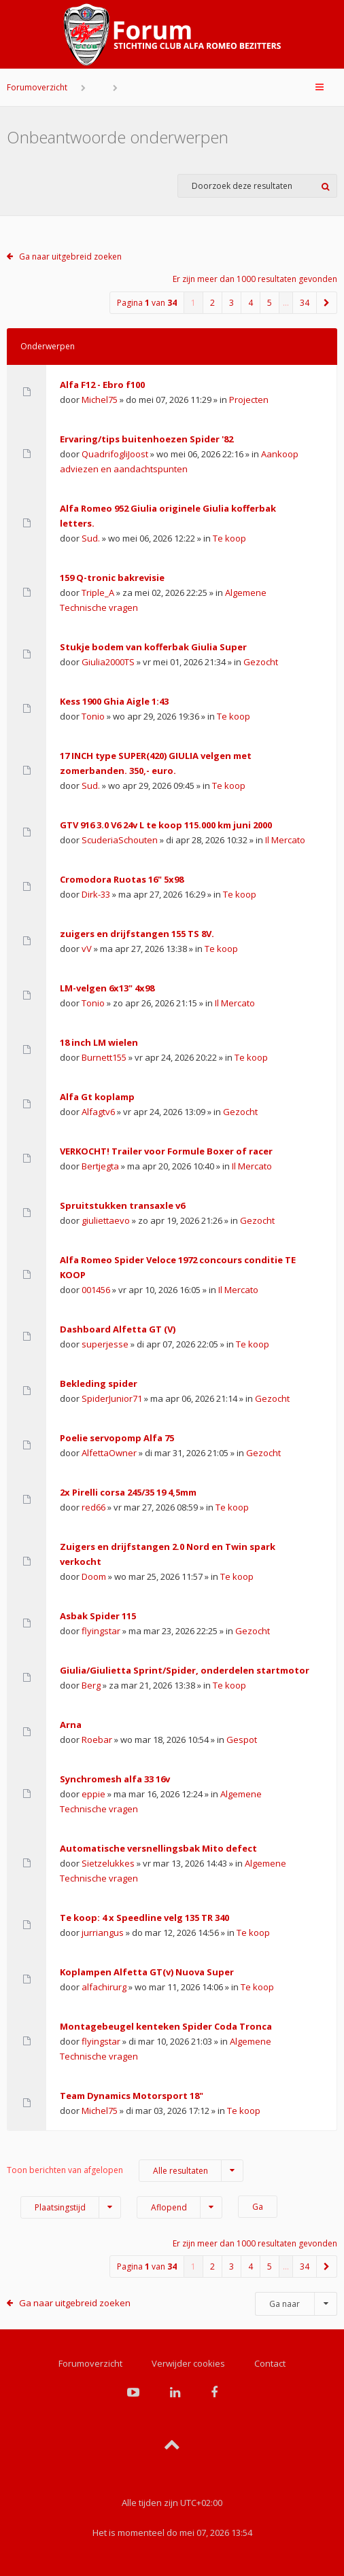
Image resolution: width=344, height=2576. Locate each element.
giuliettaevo (106, 1220)
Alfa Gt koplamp (97, 1097)
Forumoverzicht (37, 87)
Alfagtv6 (98, 1112)
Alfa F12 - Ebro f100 (102, 384)
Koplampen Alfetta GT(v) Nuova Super (147, 1972)
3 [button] (231, 302)
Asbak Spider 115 (98, 1616)
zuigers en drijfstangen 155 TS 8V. (137, 934)
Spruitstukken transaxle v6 (122, 1205)
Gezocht (260, 662)
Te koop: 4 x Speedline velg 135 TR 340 (144, 1917)
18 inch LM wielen (99, 1042)
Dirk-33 (96, 894)
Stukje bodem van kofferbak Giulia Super (153, 647)
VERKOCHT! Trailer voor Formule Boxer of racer (166, 1151)
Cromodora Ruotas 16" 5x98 (122, 879)
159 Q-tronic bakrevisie (112, 577)
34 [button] (304, 302)
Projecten (249, 399)
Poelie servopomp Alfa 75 (117, 1438)
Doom (94, 1576)
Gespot (241, 1739)
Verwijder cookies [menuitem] (188, 2363)
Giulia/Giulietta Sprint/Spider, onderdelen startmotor (184, 1670)
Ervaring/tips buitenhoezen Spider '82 (146, 439)
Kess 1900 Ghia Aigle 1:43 (114, 701)
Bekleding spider (98, 1383)
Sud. (91, 538)
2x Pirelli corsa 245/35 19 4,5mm (128, 1492)
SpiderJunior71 (112, 1398)
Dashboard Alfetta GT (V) (117, 1329)
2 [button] (212, 302)
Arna (71, 1724)
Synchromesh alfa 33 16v (115, 1779)
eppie (93, 1794)
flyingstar (101, 1631)
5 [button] (269, 302)
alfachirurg (104, 1987)
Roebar (97, 1739)
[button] (327, 303)
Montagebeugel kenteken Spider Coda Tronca (166, 2026)
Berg (91, 1685)
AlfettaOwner (109, 1453)
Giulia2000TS (108, 662)
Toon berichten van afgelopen (125, 2170)
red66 (93, 1507)
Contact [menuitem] (270, 2363)
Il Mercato (285, 840)
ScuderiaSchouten (120, 840)
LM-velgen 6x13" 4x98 (107, 988)
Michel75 (100, 399)
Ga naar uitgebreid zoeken (70, 256)
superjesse (105, 1344)
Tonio (93, 716)
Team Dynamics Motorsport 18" (131, 2095)
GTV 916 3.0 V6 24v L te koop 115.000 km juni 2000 (166, 825)
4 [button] (250, 302)
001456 (96, 1290)
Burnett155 (104, 1057)
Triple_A (98, 592)
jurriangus (103, 1932)
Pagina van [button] (147, 302)
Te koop (229, 538)
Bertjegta (100, 1166)
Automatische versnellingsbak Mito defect (158, 1848)
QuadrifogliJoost (115, 454)
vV (87, 948)
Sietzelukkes (108, 1863)
